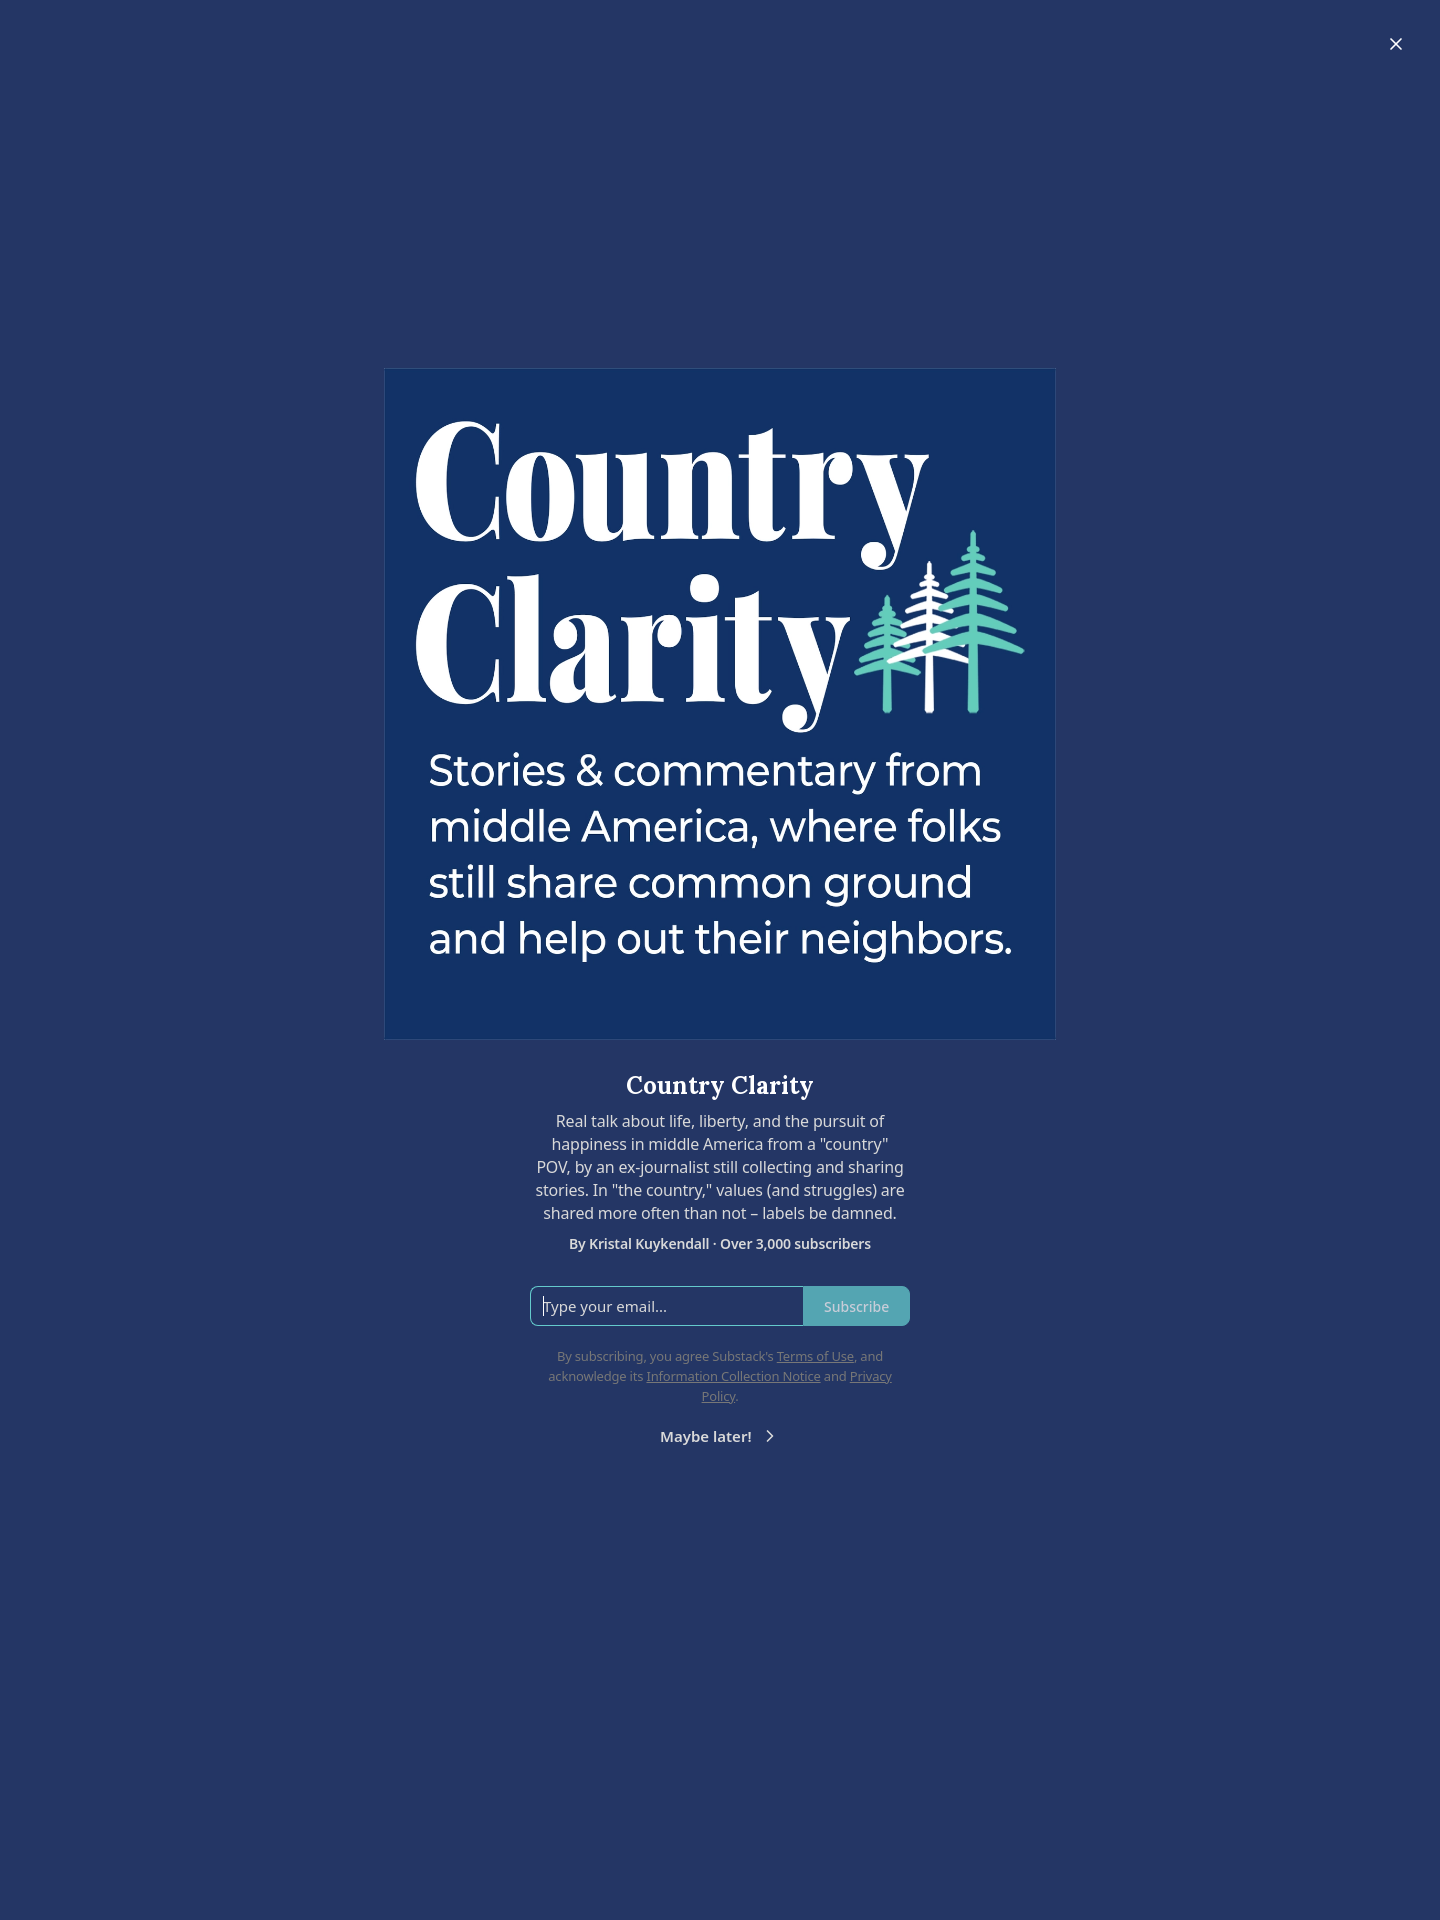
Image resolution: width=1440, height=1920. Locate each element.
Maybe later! (720, 1436)
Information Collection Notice (733, 1376)
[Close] (1396, 44)
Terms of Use (815, 1356)
